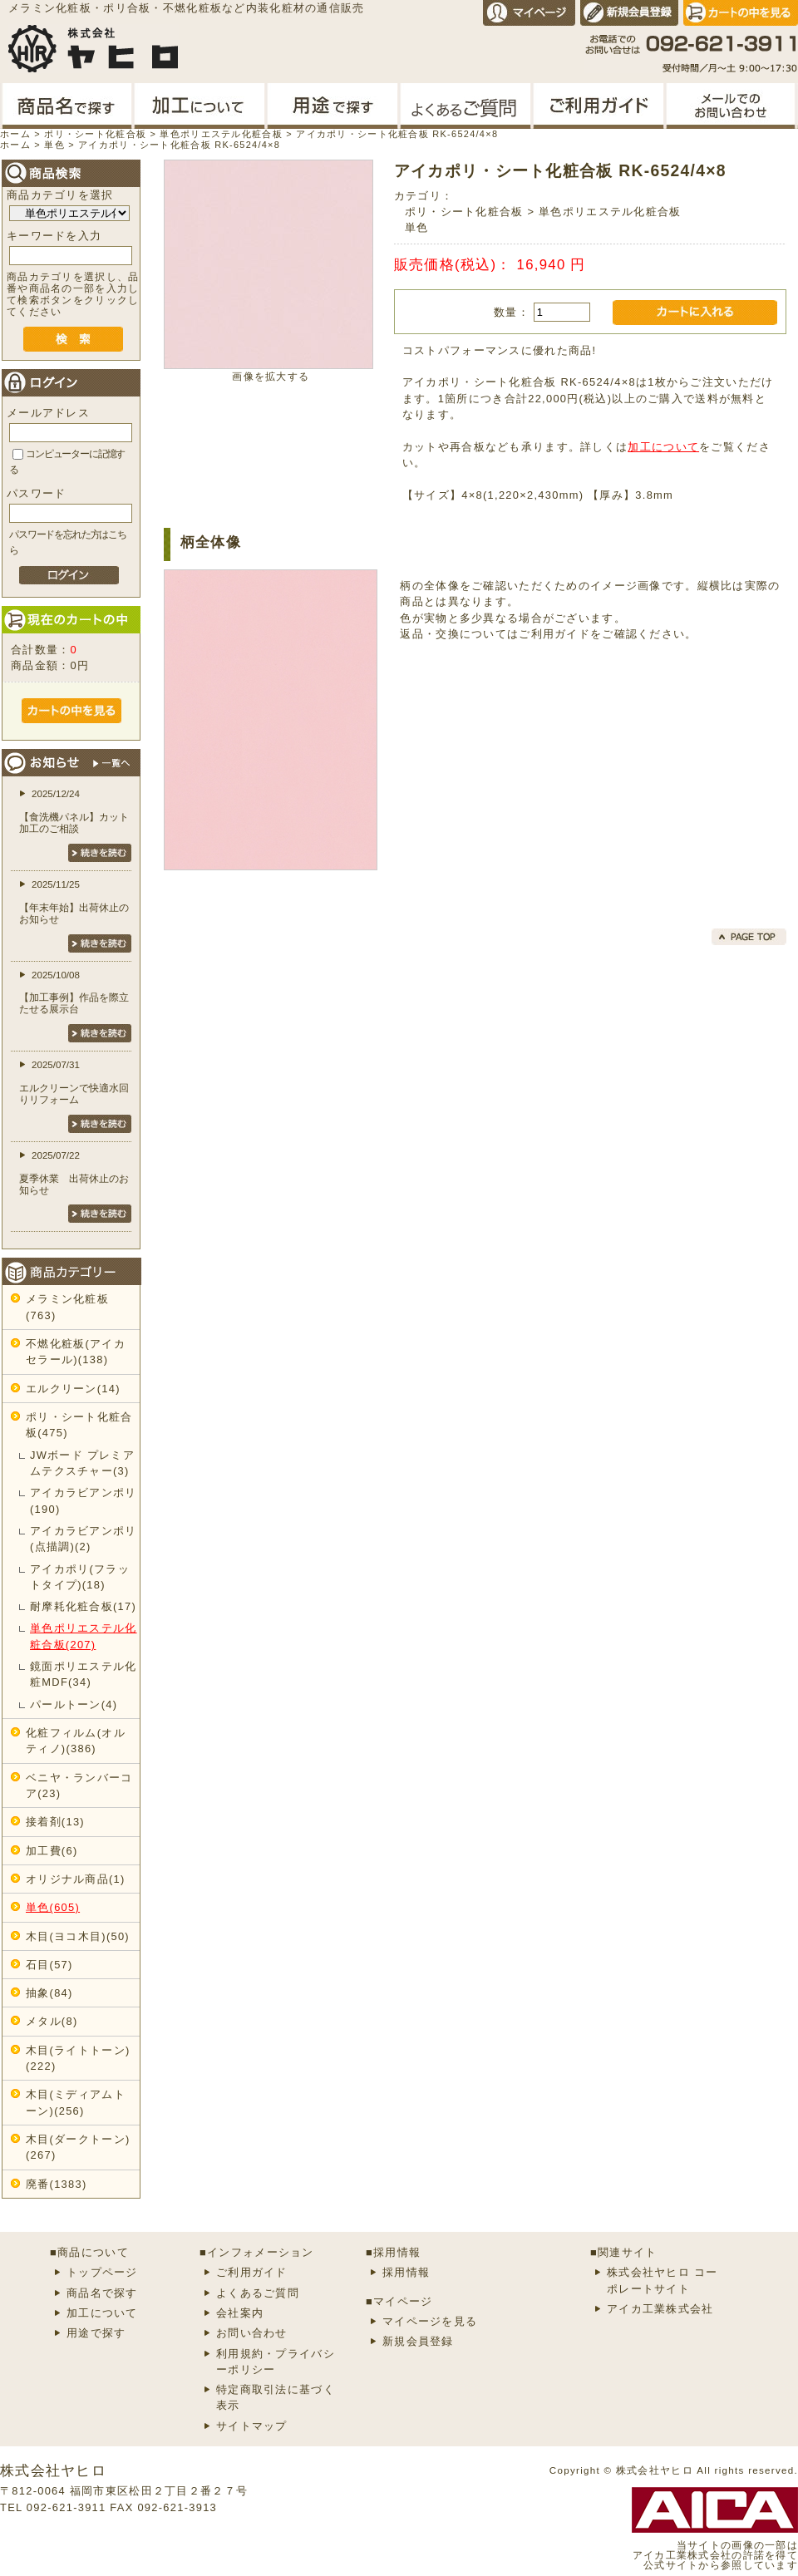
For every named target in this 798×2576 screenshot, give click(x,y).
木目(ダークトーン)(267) (78, 2147)
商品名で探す (102, 2293)
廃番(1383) (56, 2184)
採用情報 (406, 2272)
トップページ (102, 2272)
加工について (663, 447)
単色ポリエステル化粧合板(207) (83, 1636)
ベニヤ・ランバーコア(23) (79, 1785)
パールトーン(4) (73, 1704)
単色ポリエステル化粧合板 (610, 211)
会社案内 (240, 2313)
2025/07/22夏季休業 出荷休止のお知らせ (74, 1172)
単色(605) (53, 1907)
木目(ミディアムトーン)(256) (76, 2102)
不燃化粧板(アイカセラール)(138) (76, 1351)
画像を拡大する (270, 377)
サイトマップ (252, 2426)
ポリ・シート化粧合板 (464, 211)
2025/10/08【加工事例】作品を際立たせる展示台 (74, 992)
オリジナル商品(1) (76, 1879)
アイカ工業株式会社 (660, 2309)
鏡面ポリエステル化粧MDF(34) (83, 1674)
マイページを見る (429, 2321)
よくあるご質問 (257, 2293)
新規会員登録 (418, 2341)
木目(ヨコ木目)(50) (78, 1936)
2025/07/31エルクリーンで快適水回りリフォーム (74, 1082)
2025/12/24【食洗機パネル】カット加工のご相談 (74, 811)
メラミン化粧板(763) (67, 1307)
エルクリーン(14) (73, 1388)
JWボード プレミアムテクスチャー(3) (82, 1463)
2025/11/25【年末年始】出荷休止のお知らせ (74, 901)
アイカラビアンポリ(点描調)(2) (83, 1538)
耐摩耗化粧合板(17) (83, 1606)
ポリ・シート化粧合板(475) (79, 1425)
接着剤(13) (55, 1821)
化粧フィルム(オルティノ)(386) (76, 1740)
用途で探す (96, 2333)
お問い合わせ (252, 2333)
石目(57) (49, 1964)
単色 (417, 227)
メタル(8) (51, 2021)
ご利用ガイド (554, 634)
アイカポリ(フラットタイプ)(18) (80, 1577)
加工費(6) (51, 1851)
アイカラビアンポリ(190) (83, 1500)
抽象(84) (49, 1993)
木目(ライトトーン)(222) (78, 2058)
